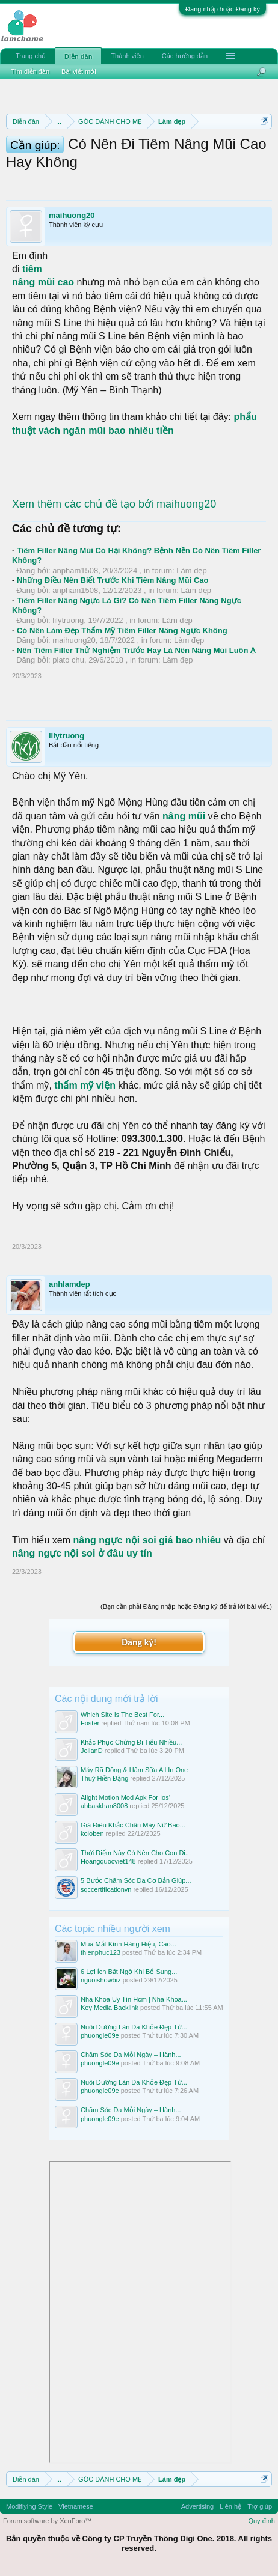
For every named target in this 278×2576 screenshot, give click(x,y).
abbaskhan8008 (104, 1805)
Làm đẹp (191, 570)
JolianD (92, 1750)
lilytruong (68, 620)
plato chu (68, 659)
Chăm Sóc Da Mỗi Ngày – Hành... (131, 2054)
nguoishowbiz (101, 1980)
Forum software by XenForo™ (47, 2520)
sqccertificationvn (106, 1889)
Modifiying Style (29, 2506)
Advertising (197, 2506)
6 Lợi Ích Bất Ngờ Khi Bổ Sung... (129, 1971)
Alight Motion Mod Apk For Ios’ (125, 1797)
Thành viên (127, 55)
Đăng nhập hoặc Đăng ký (222, 9)
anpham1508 (75, 570)
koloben (92, 1833)
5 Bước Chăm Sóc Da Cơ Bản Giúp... (136, 1880)
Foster (90, 1723)
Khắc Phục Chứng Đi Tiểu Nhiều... (131, 1742)
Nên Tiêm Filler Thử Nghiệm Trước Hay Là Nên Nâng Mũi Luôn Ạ (136, 650)
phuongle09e (100, 2035)
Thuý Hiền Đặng (104, 1778)
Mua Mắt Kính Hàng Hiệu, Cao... (128, 1944)
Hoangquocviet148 (108, 1861)
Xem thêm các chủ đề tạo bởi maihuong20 (114, 504)
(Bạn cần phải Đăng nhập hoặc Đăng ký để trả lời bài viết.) (186, 1606)
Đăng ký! (139, 1642)
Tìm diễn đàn (30, 71)
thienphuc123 (100, 1952)
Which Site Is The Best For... (122, 1714)
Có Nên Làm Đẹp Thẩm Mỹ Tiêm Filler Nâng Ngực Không (122, 630)
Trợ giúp (259, 2506)
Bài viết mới (78, 71)
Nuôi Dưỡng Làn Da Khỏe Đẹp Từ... (134, 2027)
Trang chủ (31, 55)
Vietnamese (75, 2506)
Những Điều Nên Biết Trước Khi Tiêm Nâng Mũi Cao (113, 580)
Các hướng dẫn (185, 55)
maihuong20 (72, 215)
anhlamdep (69, 1284)
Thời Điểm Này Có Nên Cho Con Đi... (136, 1852)
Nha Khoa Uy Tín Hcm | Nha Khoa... (134, 1999)
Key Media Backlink (109, 2007)
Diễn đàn (78, 56)
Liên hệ (230, 2506)
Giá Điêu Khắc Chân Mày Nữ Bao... (133, 1825)
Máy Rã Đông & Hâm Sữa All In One (134, 1769)
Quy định (261, 2520)
